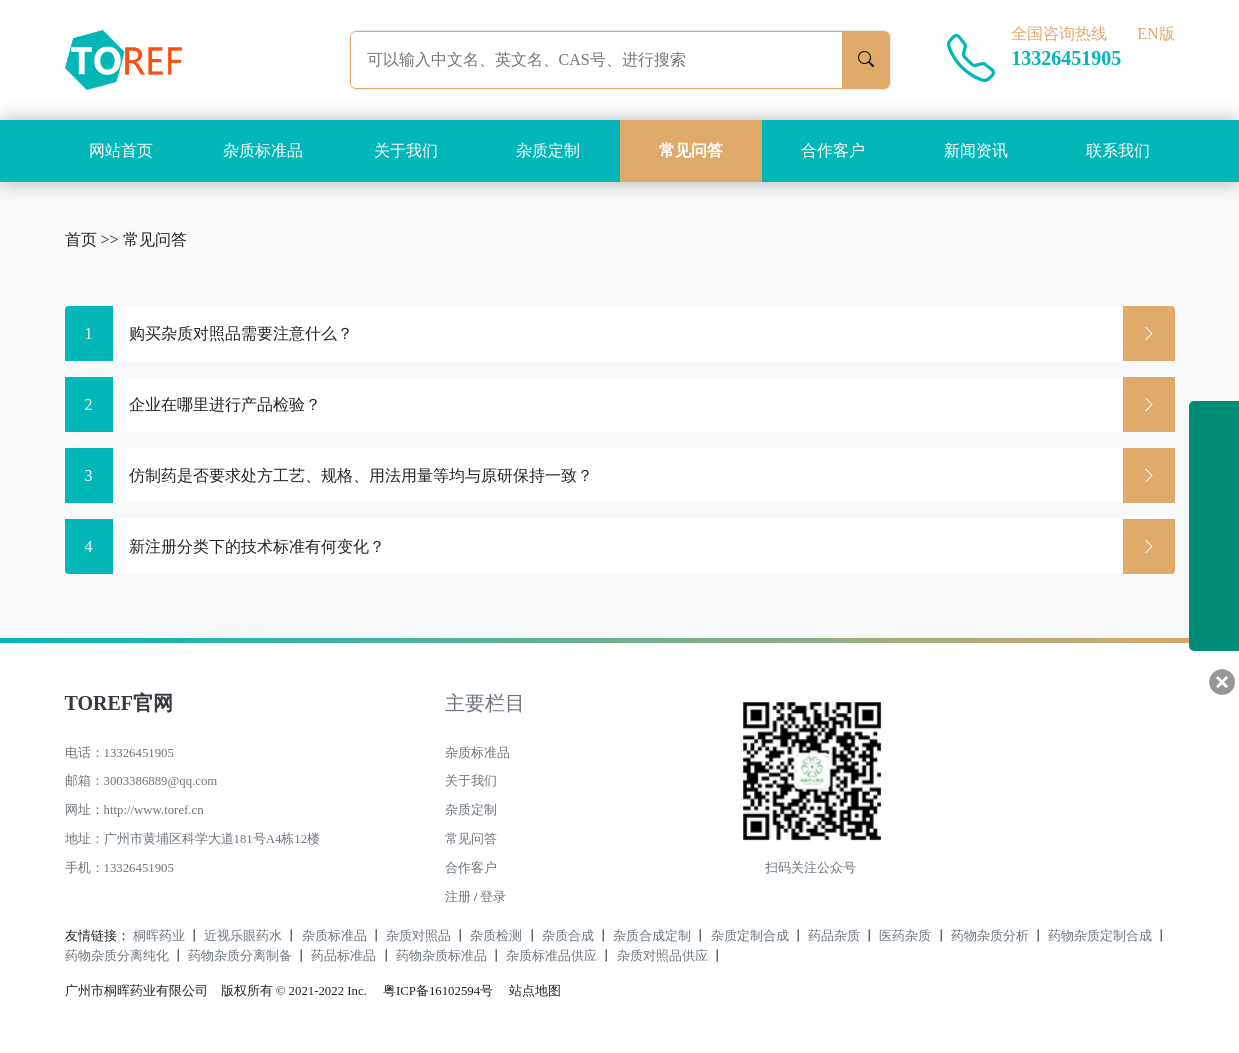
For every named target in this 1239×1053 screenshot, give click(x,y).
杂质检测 (496, 936)
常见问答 (691, 150)
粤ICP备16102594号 (433, 991)
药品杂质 (834, 936)
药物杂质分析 (990, 936)
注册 (458, 897)
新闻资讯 (976, 150)
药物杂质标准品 (441, 956)
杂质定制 (548, 150)
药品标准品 (343, 956)
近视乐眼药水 (243, 936)
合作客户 (833, 150)
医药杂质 (905, 936)
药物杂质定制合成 (1100, 936)
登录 (493, 897)
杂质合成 (568, 936)
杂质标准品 (263, 150)
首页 (81, 239)
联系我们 (1118, 150)
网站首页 (121, 150)
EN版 (1155, 33)
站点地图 (535, 991)
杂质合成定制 (652, 936)
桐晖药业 (159, 936)
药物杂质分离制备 (240, 956)
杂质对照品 (418, 936)
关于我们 (406, 150)
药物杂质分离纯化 (117, 956)
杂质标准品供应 (551, 956)
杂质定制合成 (750, 936)
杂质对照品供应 (662, 956)
